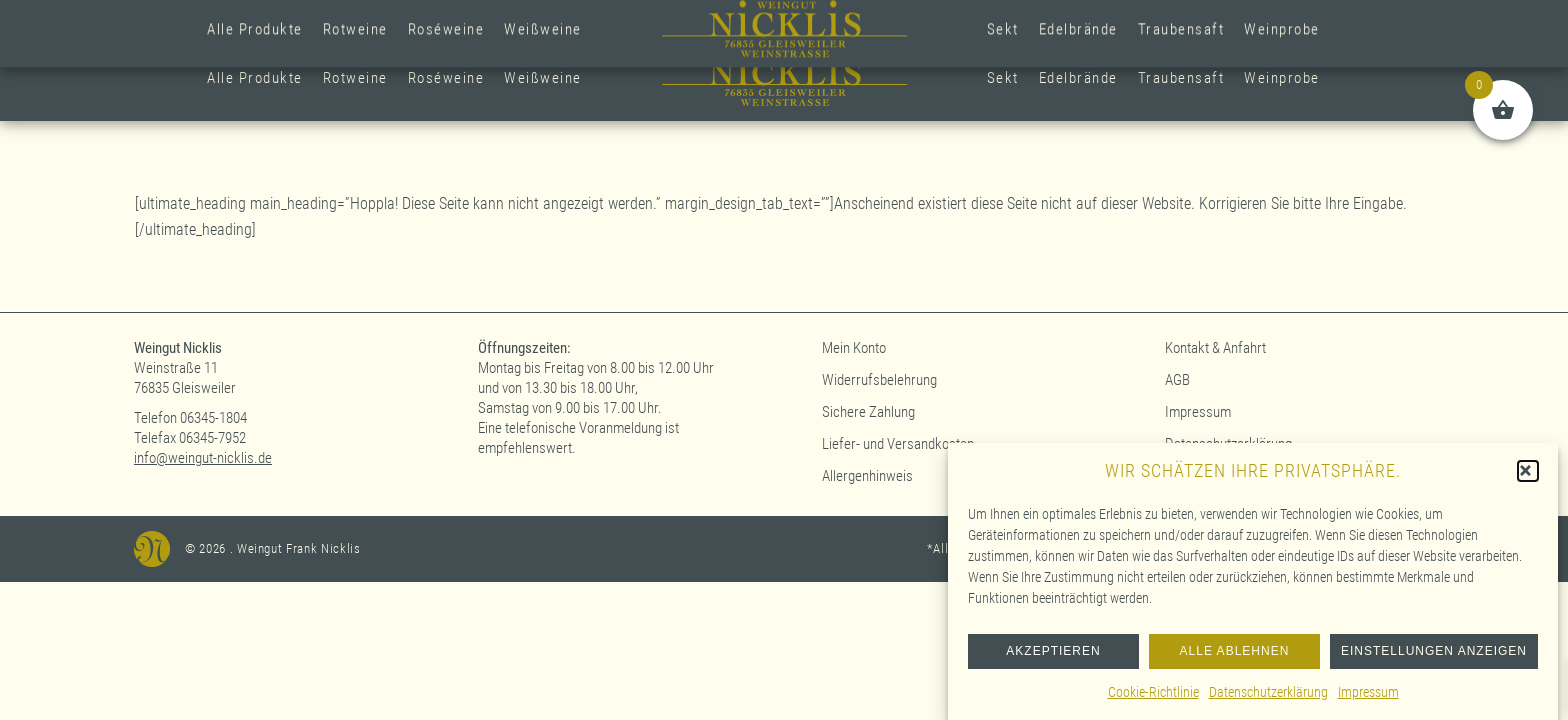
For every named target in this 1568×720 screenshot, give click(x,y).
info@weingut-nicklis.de (203, 458)
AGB (1177, 380)
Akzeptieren (1053, 660)
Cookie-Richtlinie (1153, 700)
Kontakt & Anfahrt (1215, 348)
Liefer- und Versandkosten (898, 444)
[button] (1528, 479)
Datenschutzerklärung (1268, 700)
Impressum (1368, 700)
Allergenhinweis (867, 476)
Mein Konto (854, 348)
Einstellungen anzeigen (1434, 660)
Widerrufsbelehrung (879, 380)
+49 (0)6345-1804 (593, 18)
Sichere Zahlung (868, 412)
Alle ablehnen (1235, 660)
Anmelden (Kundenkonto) (1299, 18)
